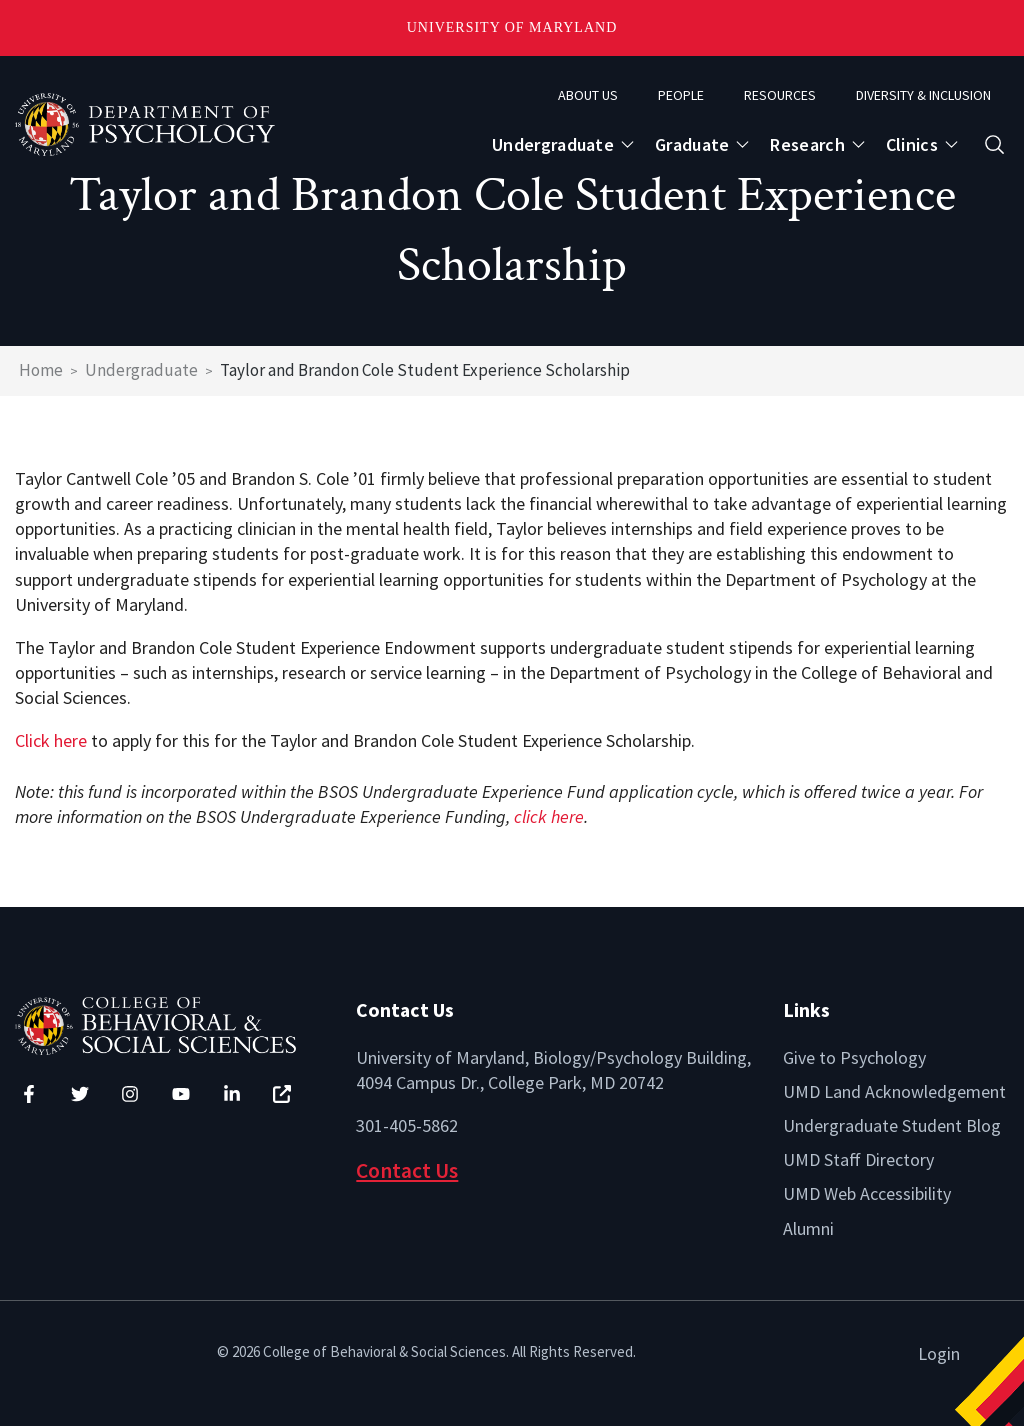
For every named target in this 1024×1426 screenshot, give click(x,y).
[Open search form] (994, 144)
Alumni (808, 1228)
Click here (51, 740)
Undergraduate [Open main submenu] (553, 144)
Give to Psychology (854, 1057)
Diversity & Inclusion (923, 95)
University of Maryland (512, 27)
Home (41, 370)
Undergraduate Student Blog (892, 1125)
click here (549, 816)
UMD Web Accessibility (867, 1193)
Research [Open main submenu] (807, 144)
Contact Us (407, 1170)
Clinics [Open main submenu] (912, 144)
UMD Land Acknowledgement (894, 1091)
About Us (588, 95)
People (681, 95)
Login (939, 1353)
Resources (780, 95)
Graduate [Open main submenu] (692, 144)
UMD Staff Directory (858, 1159)
